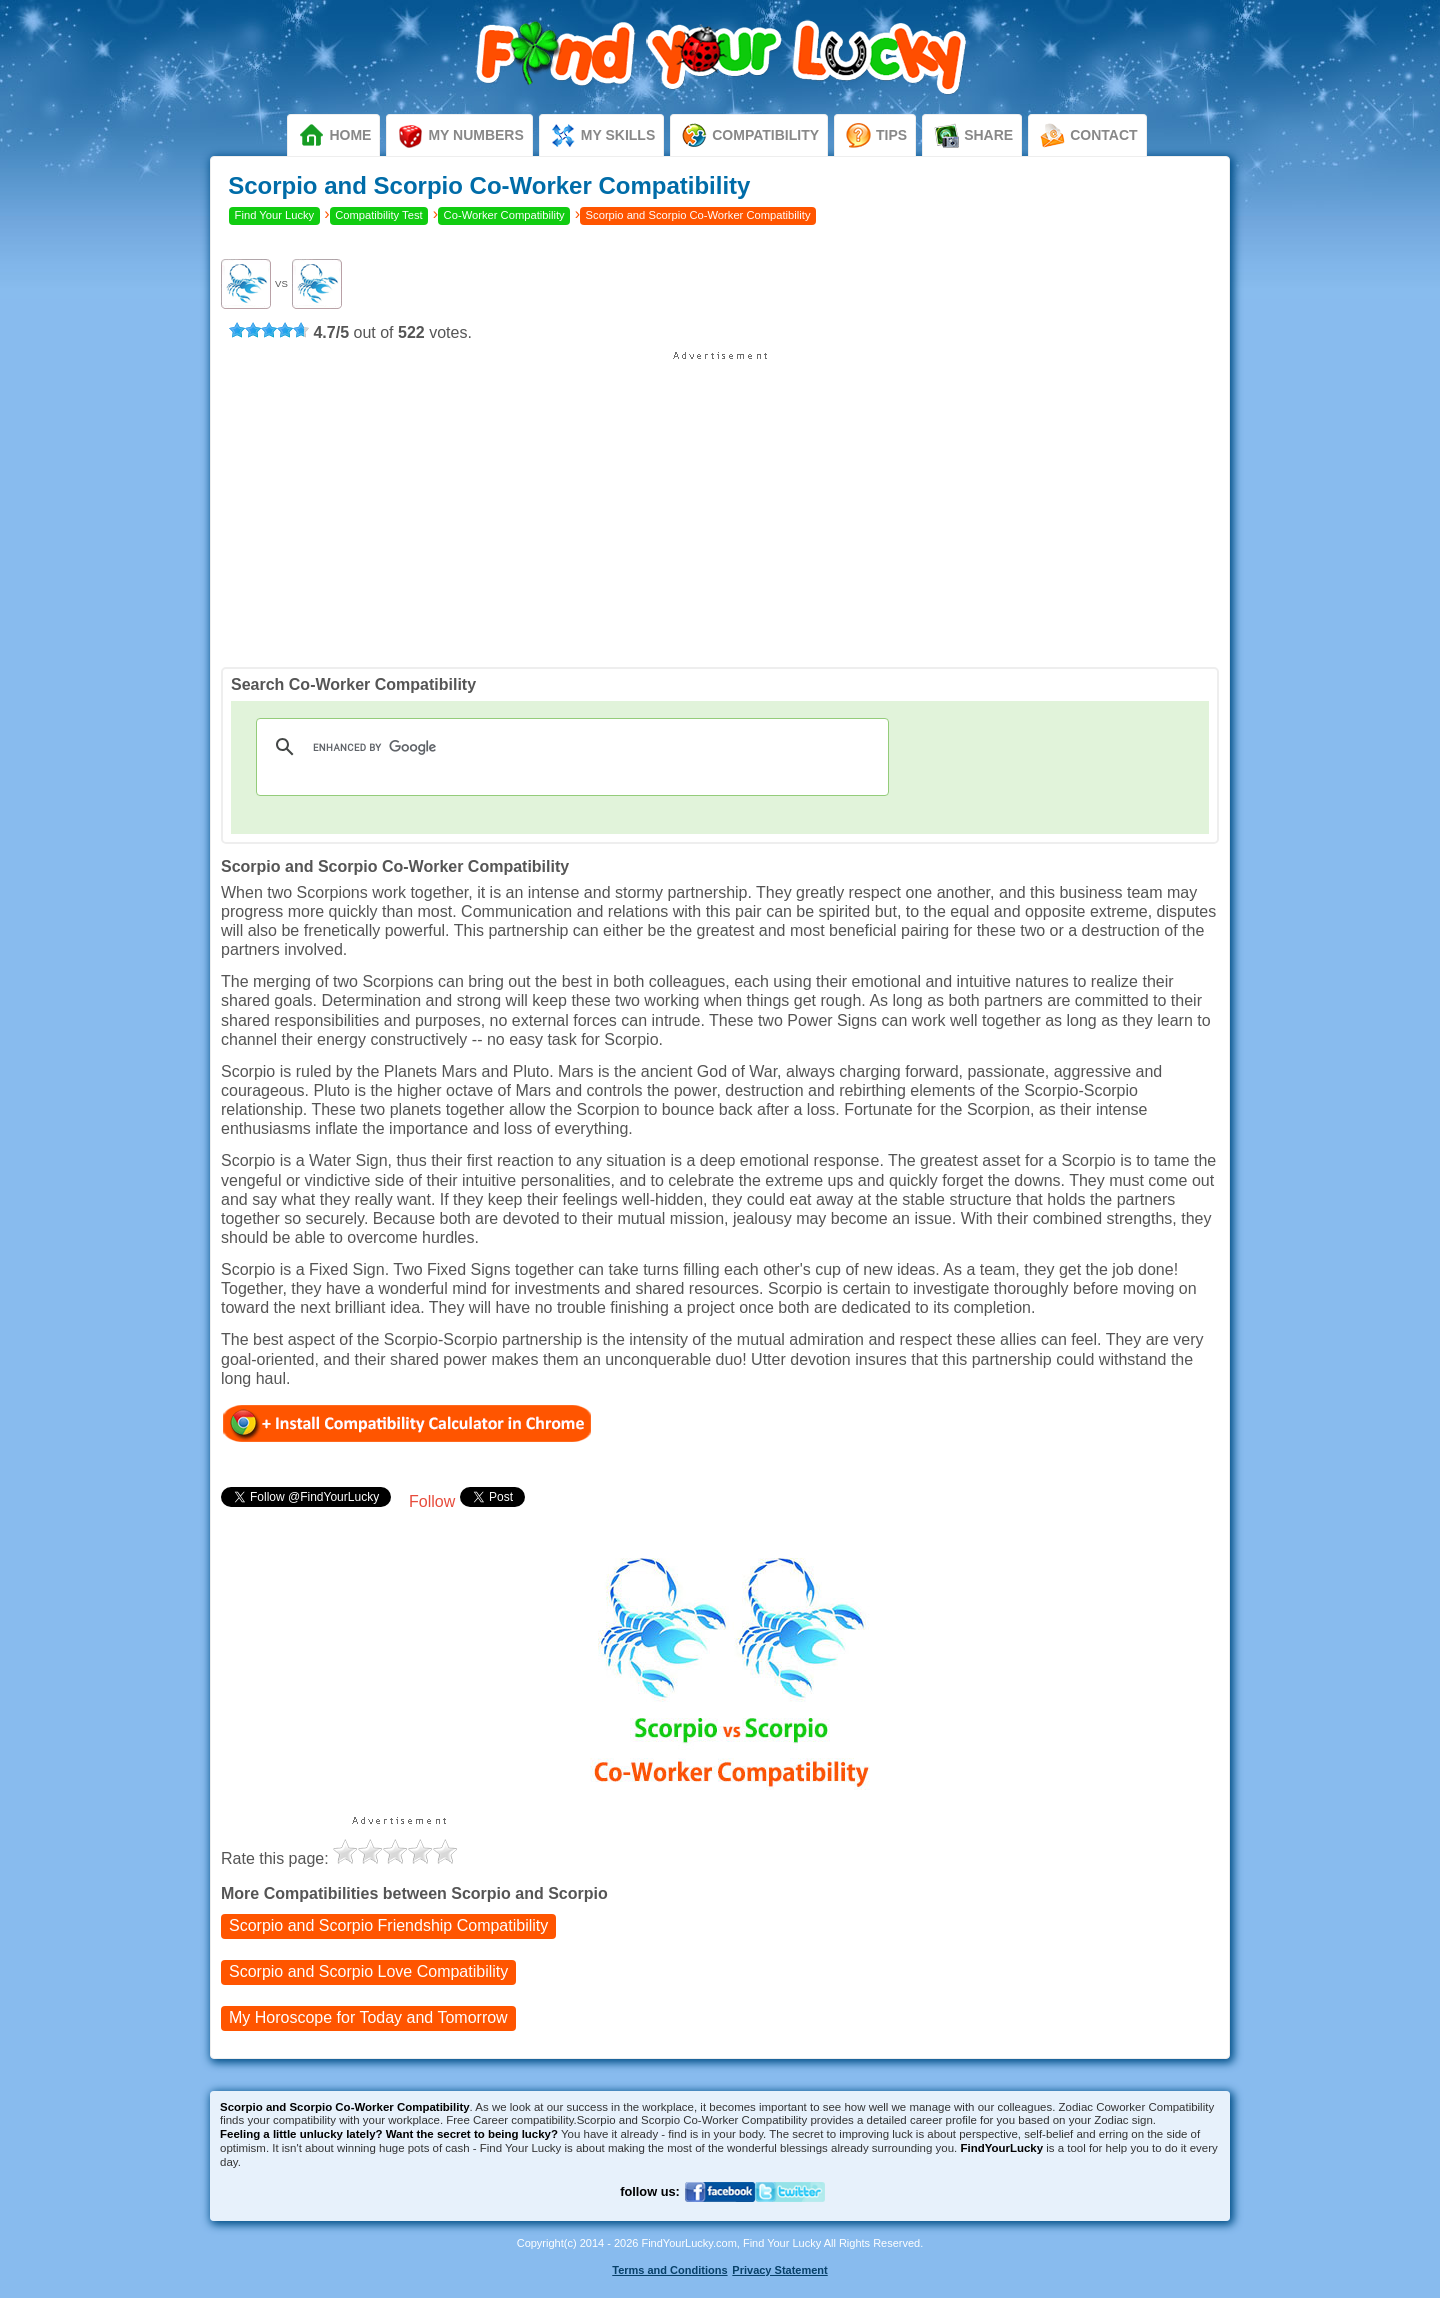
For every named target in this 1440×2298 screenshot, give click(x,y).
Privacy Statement (779, 2270)
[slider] (269, 330)
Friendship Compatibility (388, 1926)
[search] (569, 747)
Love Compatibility (368, 1972)
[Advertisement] (720, 502)
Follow (432, 1501)
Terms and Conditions (669, 2270)
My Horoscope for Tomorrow (368, 2018)
